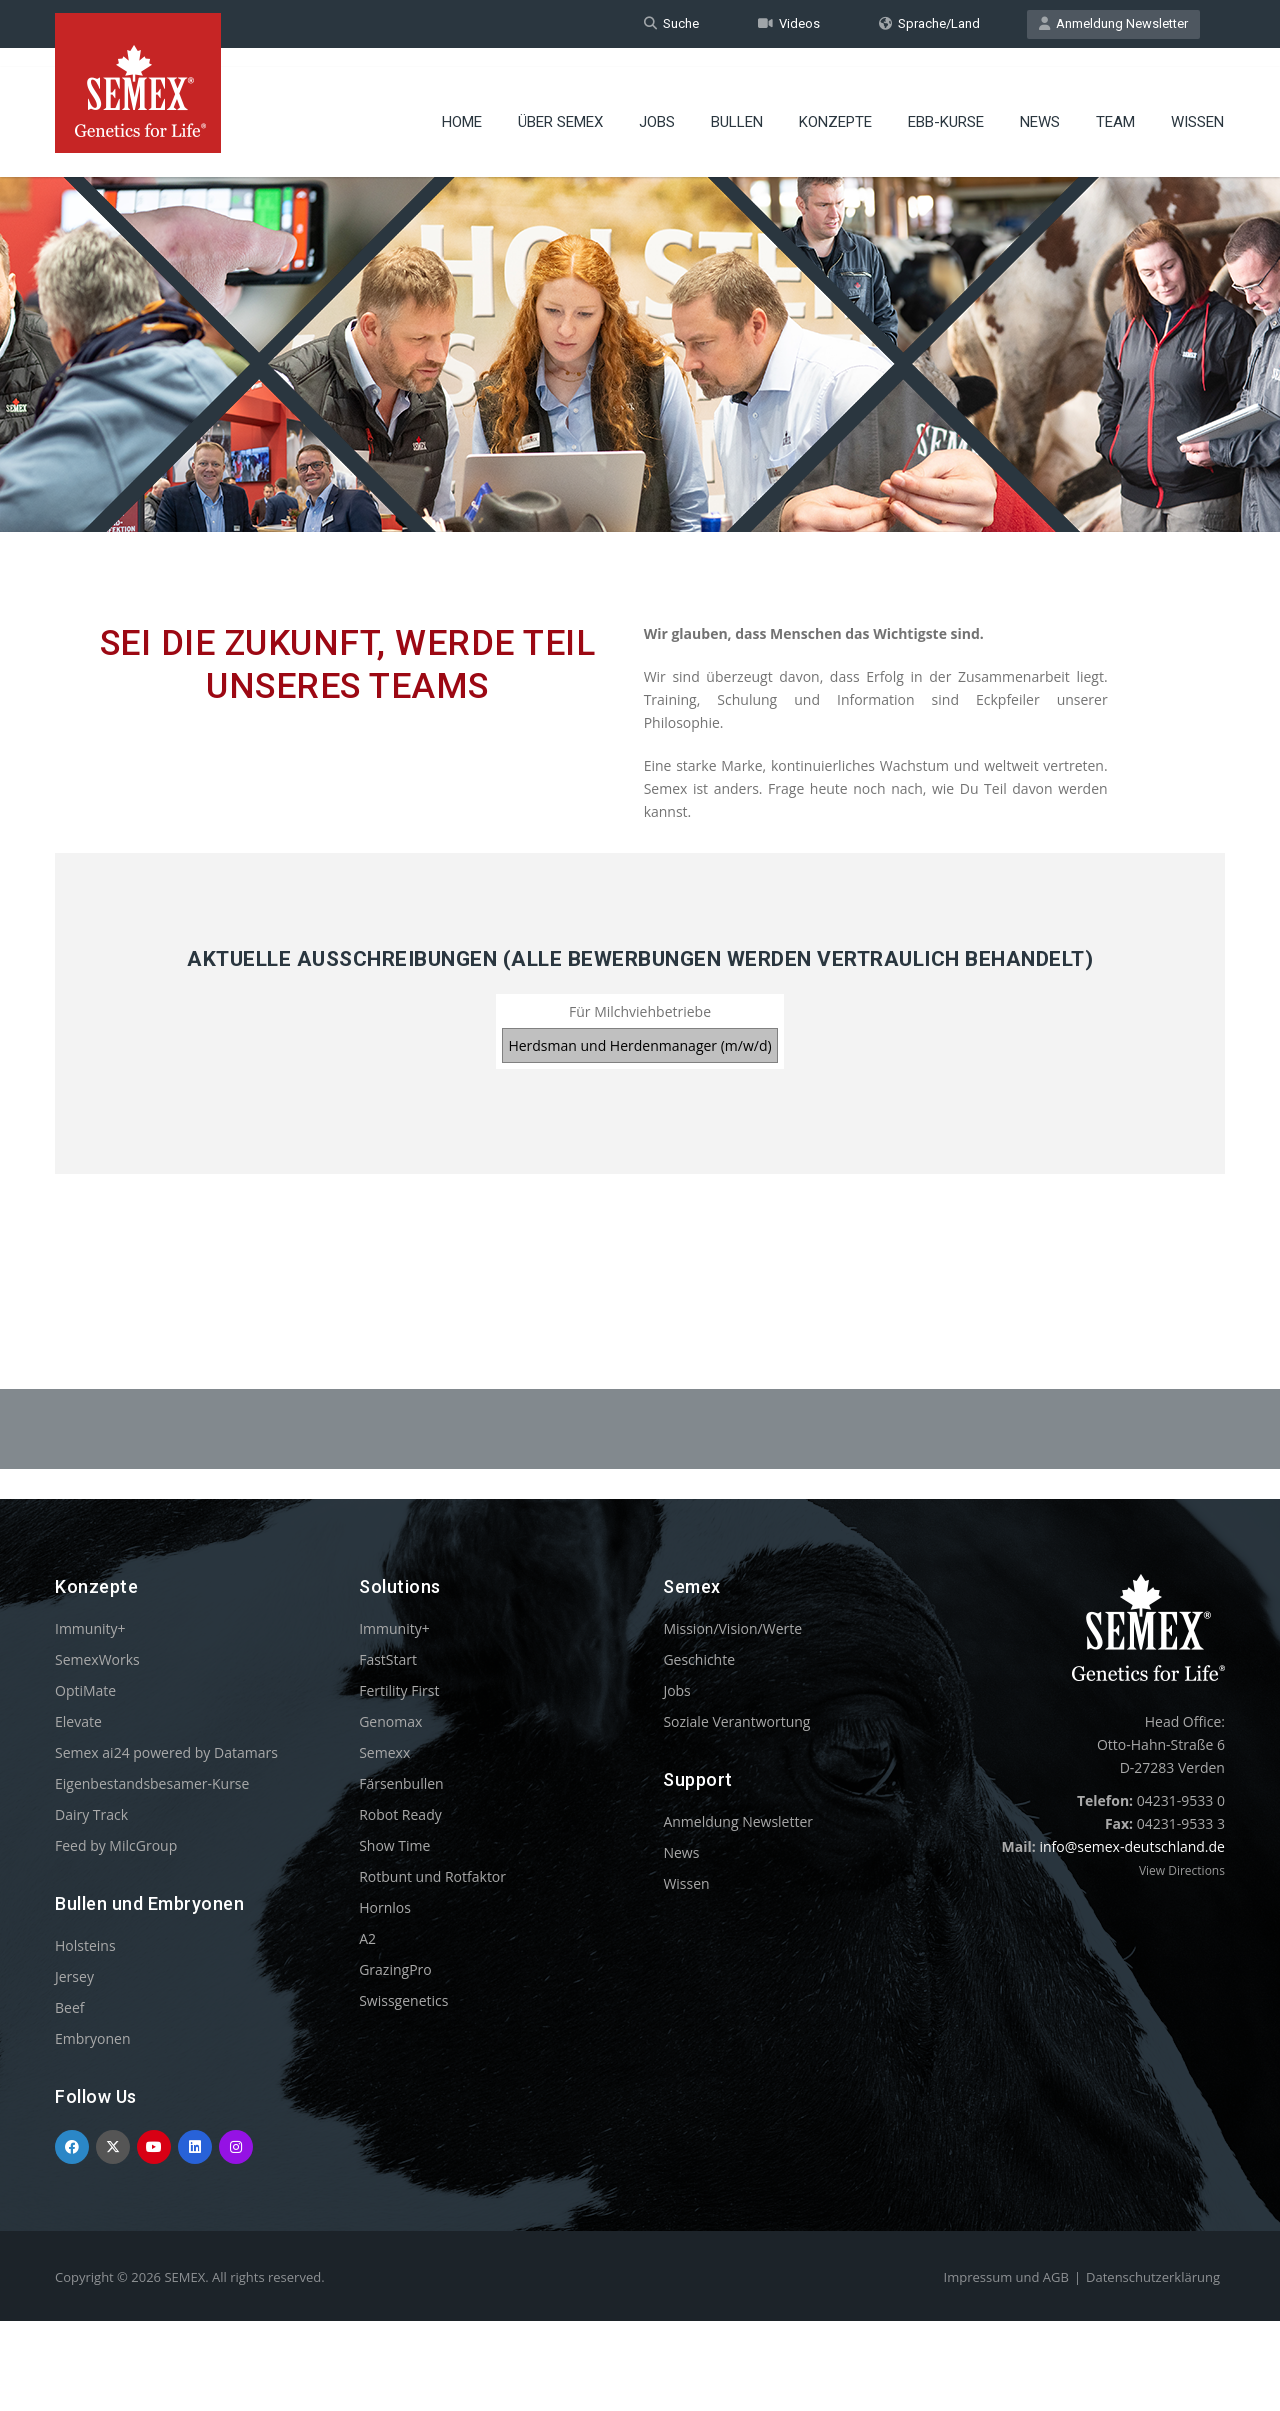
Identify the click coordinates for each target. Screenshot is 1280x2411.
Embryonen (93, 2038)
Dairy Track (91, 1814)
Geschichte (699, 1659)
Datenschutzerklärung (1153, 2277)
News (1040, 105)
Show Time (394, 1845)
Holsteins (85, 1945)
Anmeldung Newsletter (1113, 23)
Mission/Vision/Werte (732, 1628)
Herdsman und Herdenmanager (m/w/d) (639, 1045)
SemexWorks (97, 1659)
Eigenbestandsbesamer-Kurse (152, 1783)
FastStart (388, 1659)
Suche (671, 23)
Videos (789, 23)
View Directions (1182, 1870)
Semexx (384, 1752)
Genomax (390, 1721)
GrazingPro (395, 1969)
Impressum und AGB (1006, 2277)
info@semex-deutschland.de (1132, 1846)
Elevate (78, 1721)
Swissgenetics (403, 2000)
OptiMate (85, 1690)
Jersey (74, 1976)
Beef (69, 2007)
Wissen (1197, 105)
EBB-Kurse (946, 105)
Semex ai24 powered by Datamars (166, 1752)
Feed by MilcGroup (116, 1845)
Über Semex (560, 105)
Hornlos (385, 1907)
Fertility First (399, 1690)
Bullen (737, 105)
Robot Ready (400, 1814)
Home (462, 105)
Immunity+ (90, 1628)
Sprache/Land (929, 23)
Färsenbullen (401, 1783)
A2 (367, 1938)
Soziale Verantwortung (736, 1721)
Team (1115, 105)
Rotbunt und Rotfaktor (432, 1876)
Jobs (657, 105)
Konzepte (835, 105)
